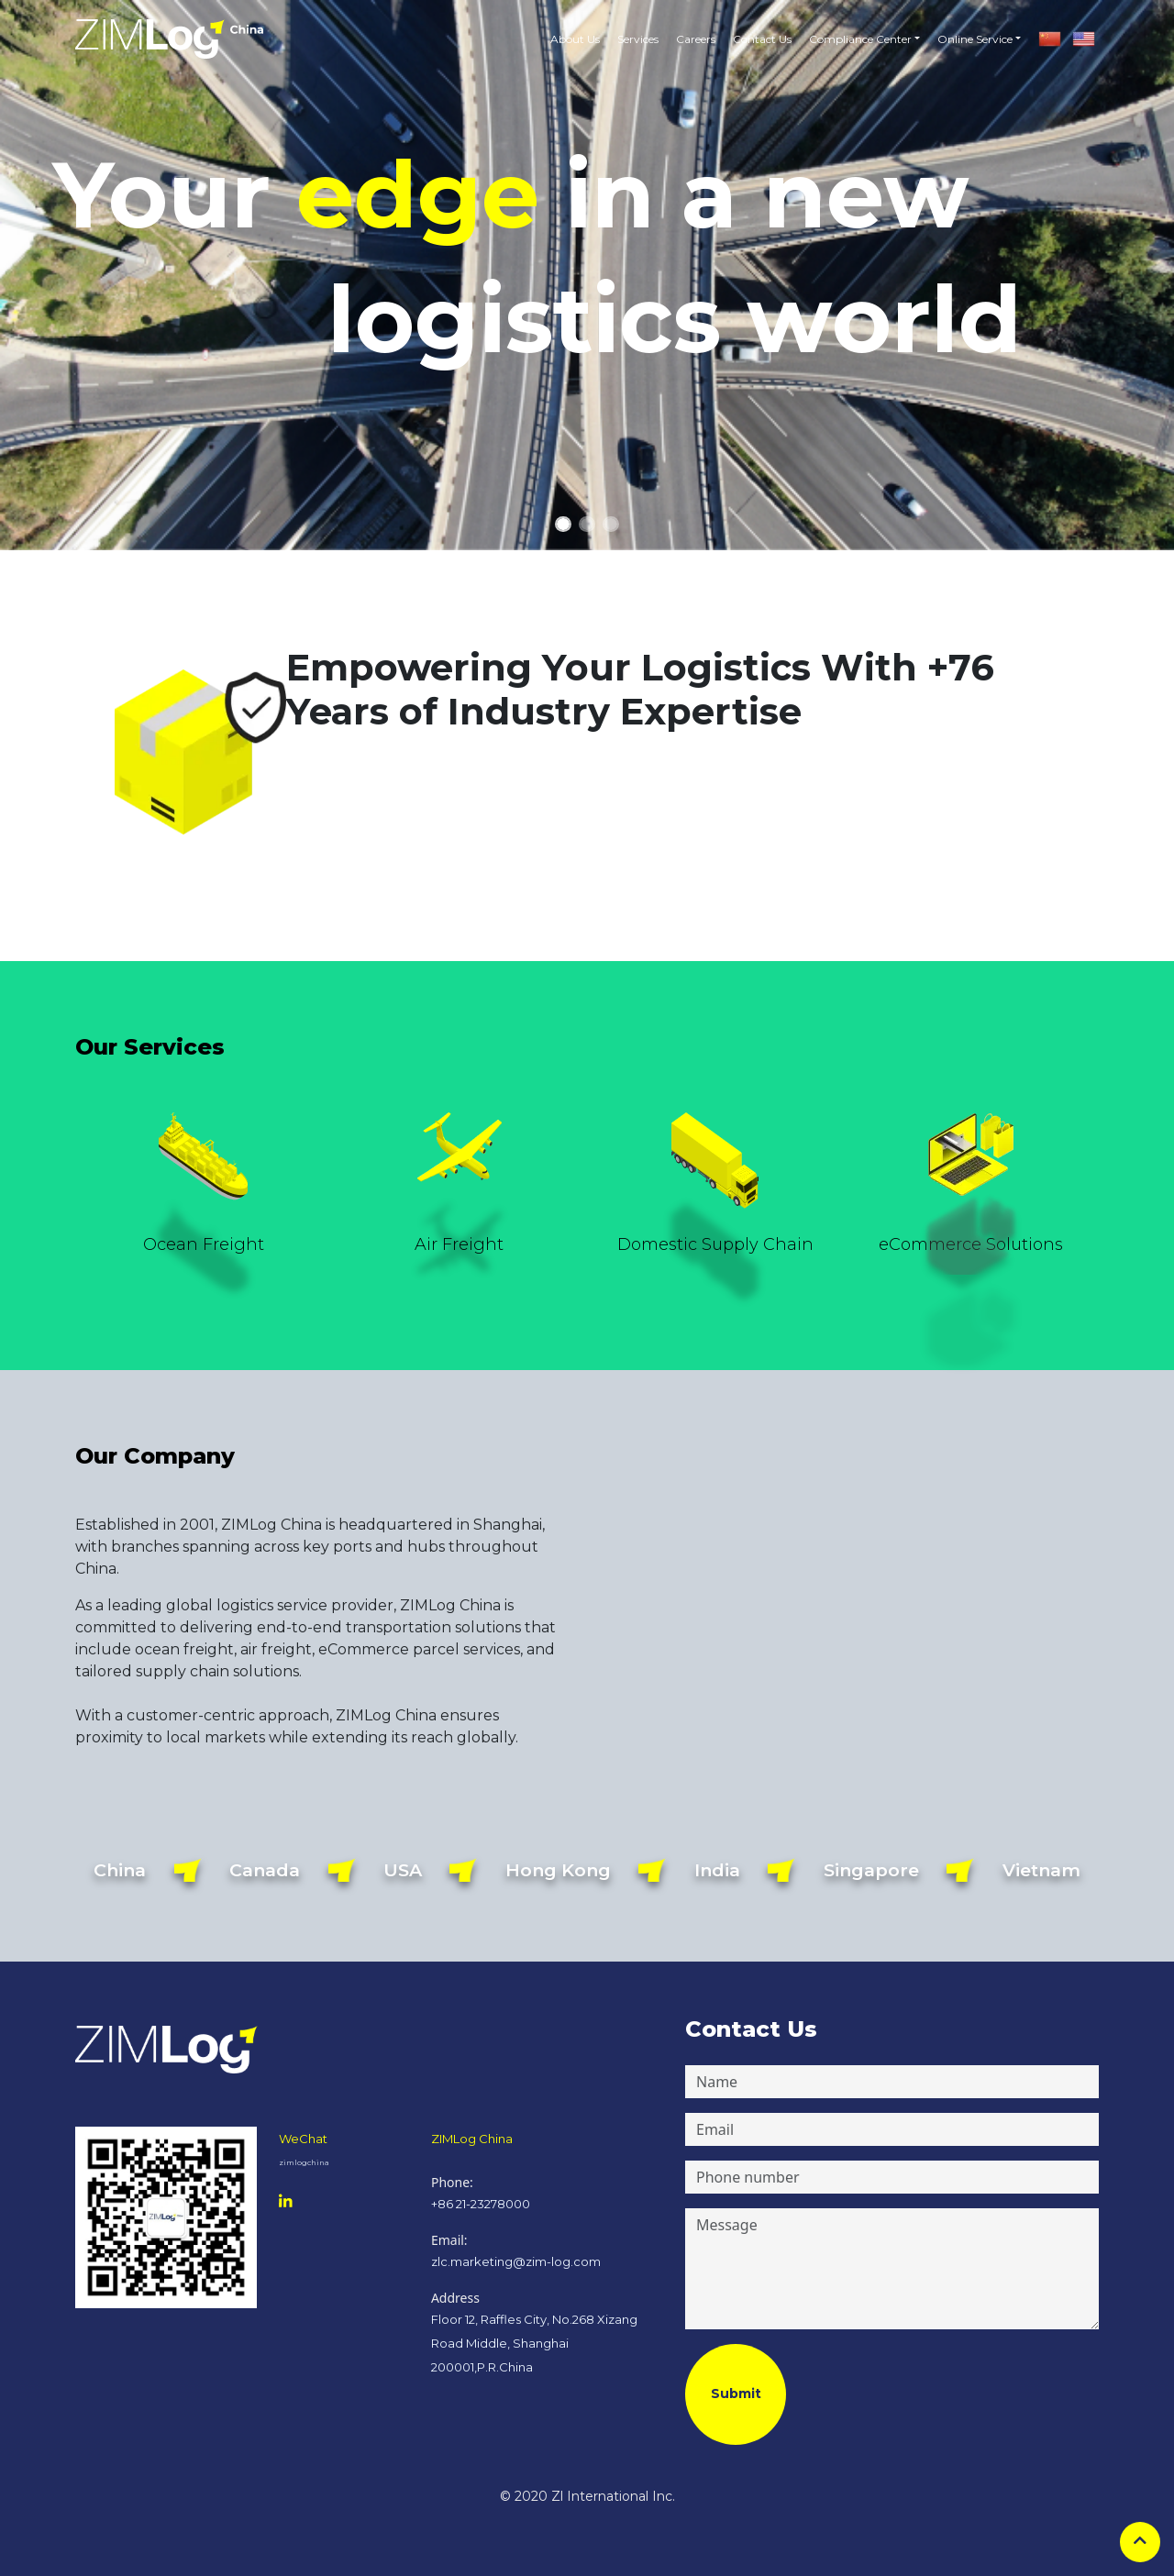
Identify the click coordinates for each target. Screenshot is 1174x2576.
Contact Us (762, 39)
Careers (695, 39)
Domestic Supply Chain (715, 1244)
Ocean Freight (203, 1244)
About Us (575, 39)
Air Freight (459, 1244)
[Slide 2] (587, 524)
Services (638, 39)
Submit (736, 2393)
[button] (859, 39)
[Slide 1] (563, 524)
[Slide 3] (611, 524)
